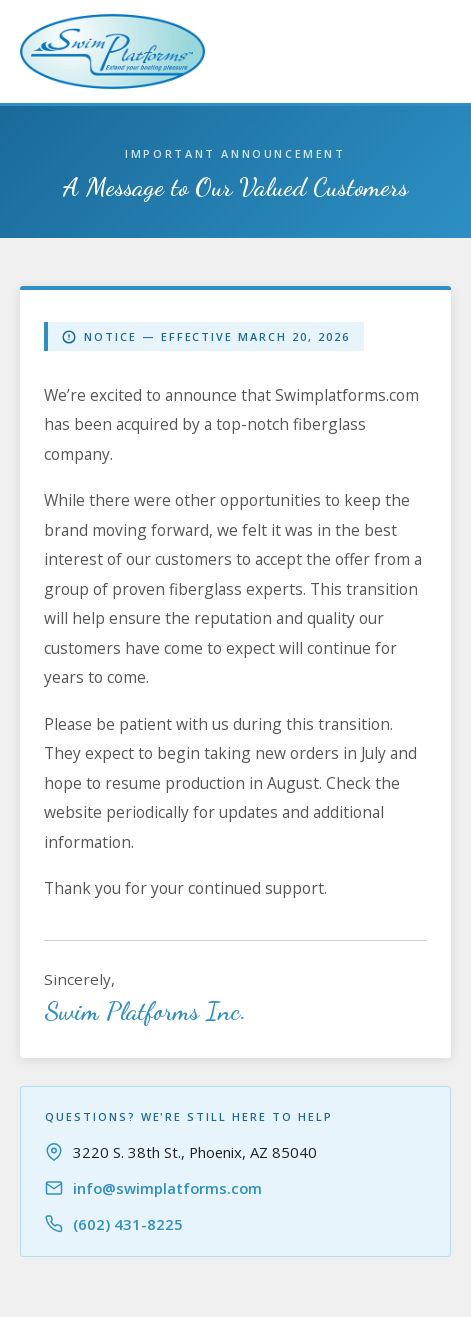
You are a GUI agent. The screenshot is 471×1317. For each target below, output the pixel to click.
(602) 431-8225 (128, 1224)
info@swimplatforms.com (167, 1188)
